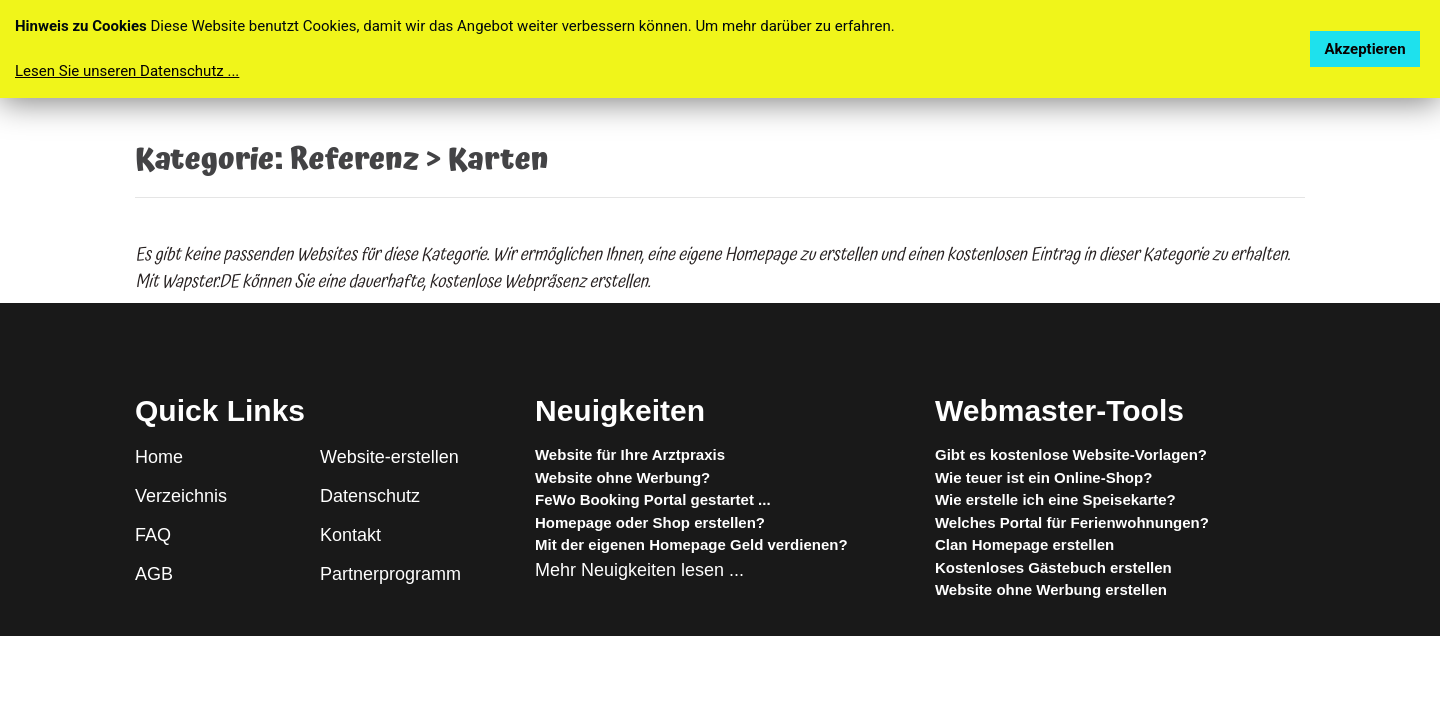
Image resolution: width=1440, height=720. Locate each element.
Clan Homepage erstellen (1024, 544)
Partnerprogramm (390, 574)
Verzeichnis (181, 496)
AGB (154, 574)
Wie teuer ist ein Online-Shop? (1043, 477)
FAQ (153, 535)
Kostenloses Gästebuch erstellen (1053, 567)
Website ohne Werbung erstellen (1051, 589)
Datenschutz (370, 496)
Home (159, 457)
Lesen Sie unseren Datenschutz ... (127, 71)
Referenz (354, 160)
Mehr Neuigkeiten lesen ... (639, 570)
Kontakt (350, 535)
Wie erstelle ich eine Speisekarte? (1055, 499)
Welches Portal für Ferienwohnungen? (1072, 522)
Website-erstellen (389, 457)
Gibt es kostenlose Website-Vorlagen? (1071, 454)
